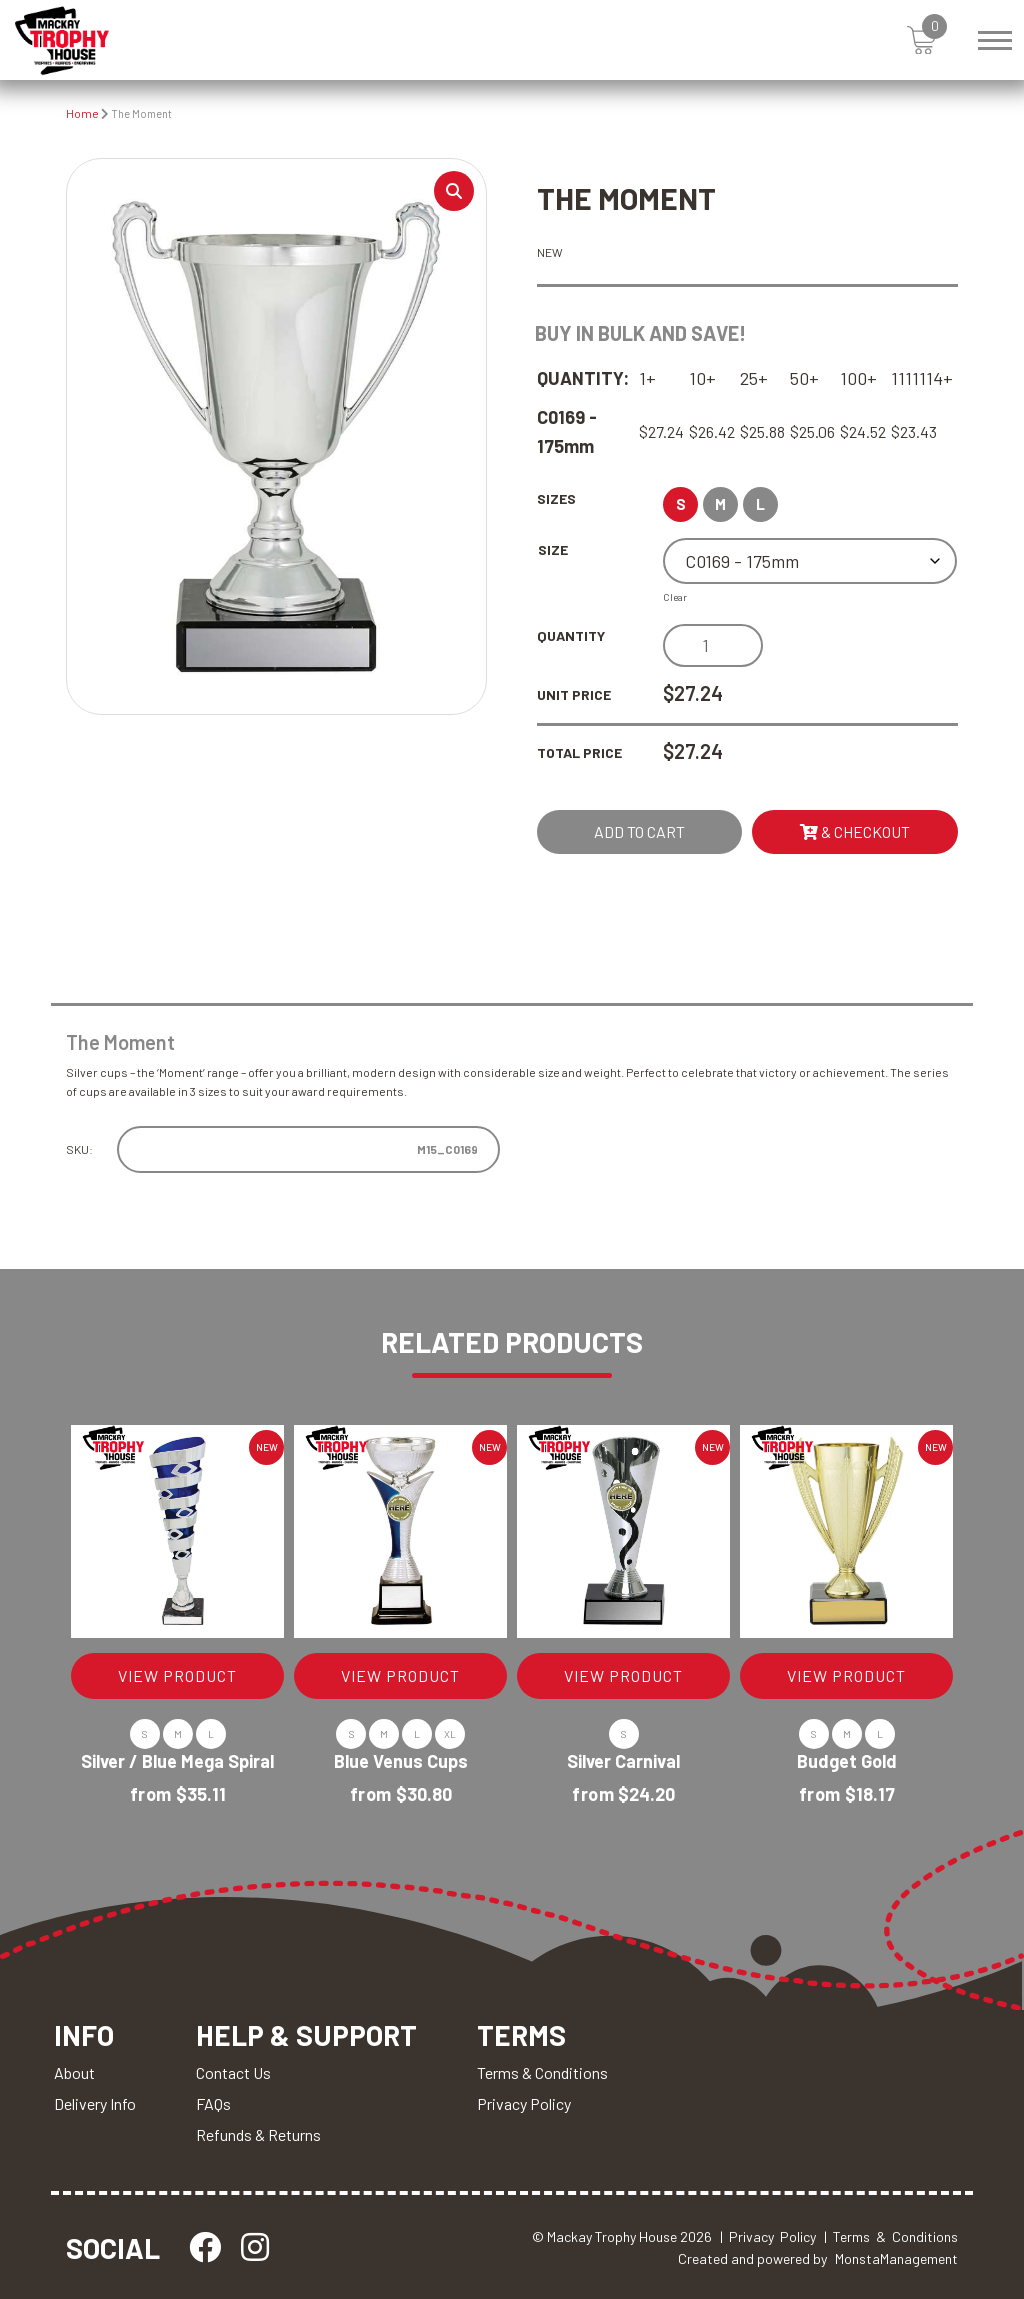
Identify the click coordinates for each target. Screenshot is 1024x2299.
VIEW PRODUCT (177, 1675)
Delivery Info (95, 2103)
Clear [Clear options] (675, 597)
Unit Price (574, 694)
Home (82, 113)
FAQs (213, 2103)
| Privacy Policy (768, 2236)
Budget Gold (847, 1761)
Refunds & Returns (258, 2134)
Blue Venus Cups (401, 1761)
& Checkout (855, 831)
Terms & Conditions (542, 2072)
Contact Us (233, 2072)
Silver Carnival (623, 1761)
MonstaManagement (896, 2258)
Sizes (556, 498)
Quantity (571, 635)
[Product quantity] (713, 645)
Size (553, 549)
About (74, 2072)
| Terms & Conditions (891, 2236)
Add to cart (639, 831)
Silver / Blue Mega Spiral (177, 1761)
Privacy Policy (524, 2103)
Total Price (579, 752)
